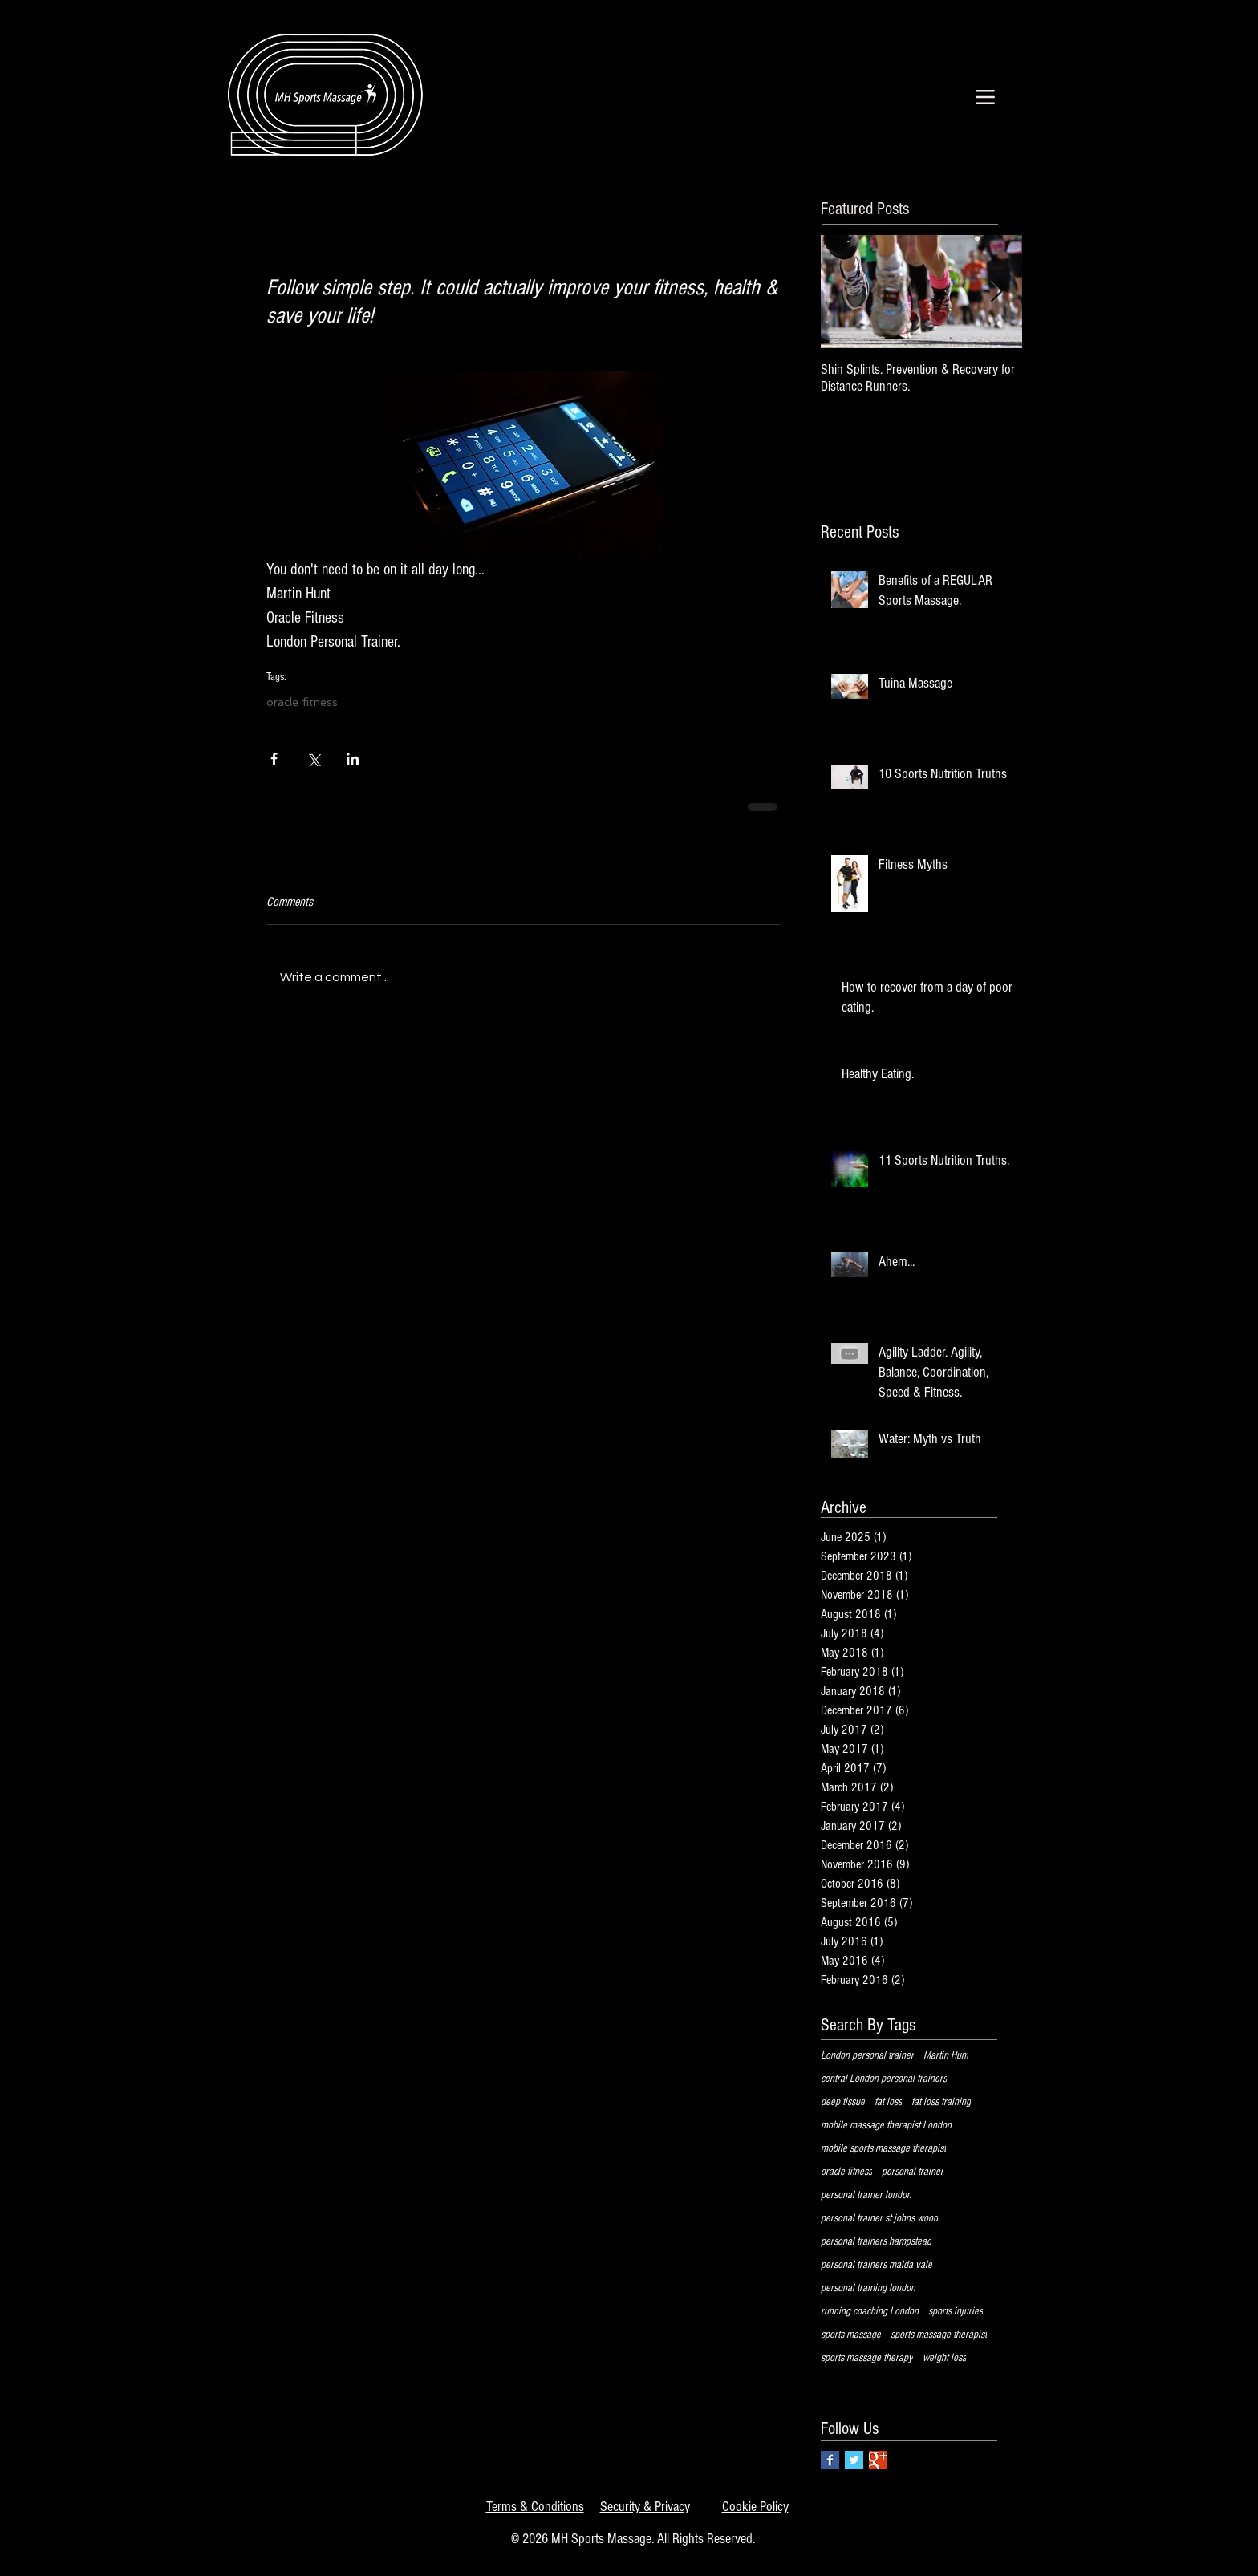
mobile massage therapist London (886, 2125)
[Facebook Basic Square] (830, 2460)
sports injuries (955, 2311)
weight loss (944, 2357)
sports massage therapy (867, 2357)
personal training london (868, 2288)
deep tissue (843, 2101)
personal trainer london (866, 2195)
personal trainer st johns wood (879, 2218)
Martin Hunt (945, 2055)
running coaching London (870, 2311)
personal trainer (913, 2171)
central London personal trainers (884, 2078)
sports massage (851, 2334)
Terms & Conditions (535, 2506)
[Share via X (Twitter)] (313, 758)
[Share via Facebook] (274, 758)
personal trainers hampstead (876, 2241)
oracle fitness (302, 702)
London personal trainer (867, 2055)
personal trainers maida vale (876, 2264)
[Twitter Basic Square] (854, 2460)
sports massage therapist (939, 2334)
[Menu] (984, 96)
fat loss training (941, 2101)
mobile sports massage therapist (883, 2148)
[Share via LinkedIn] (352, 758)
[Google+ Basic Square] (878, 2460)
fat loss (888, 2101)
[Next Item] (996, 291)
